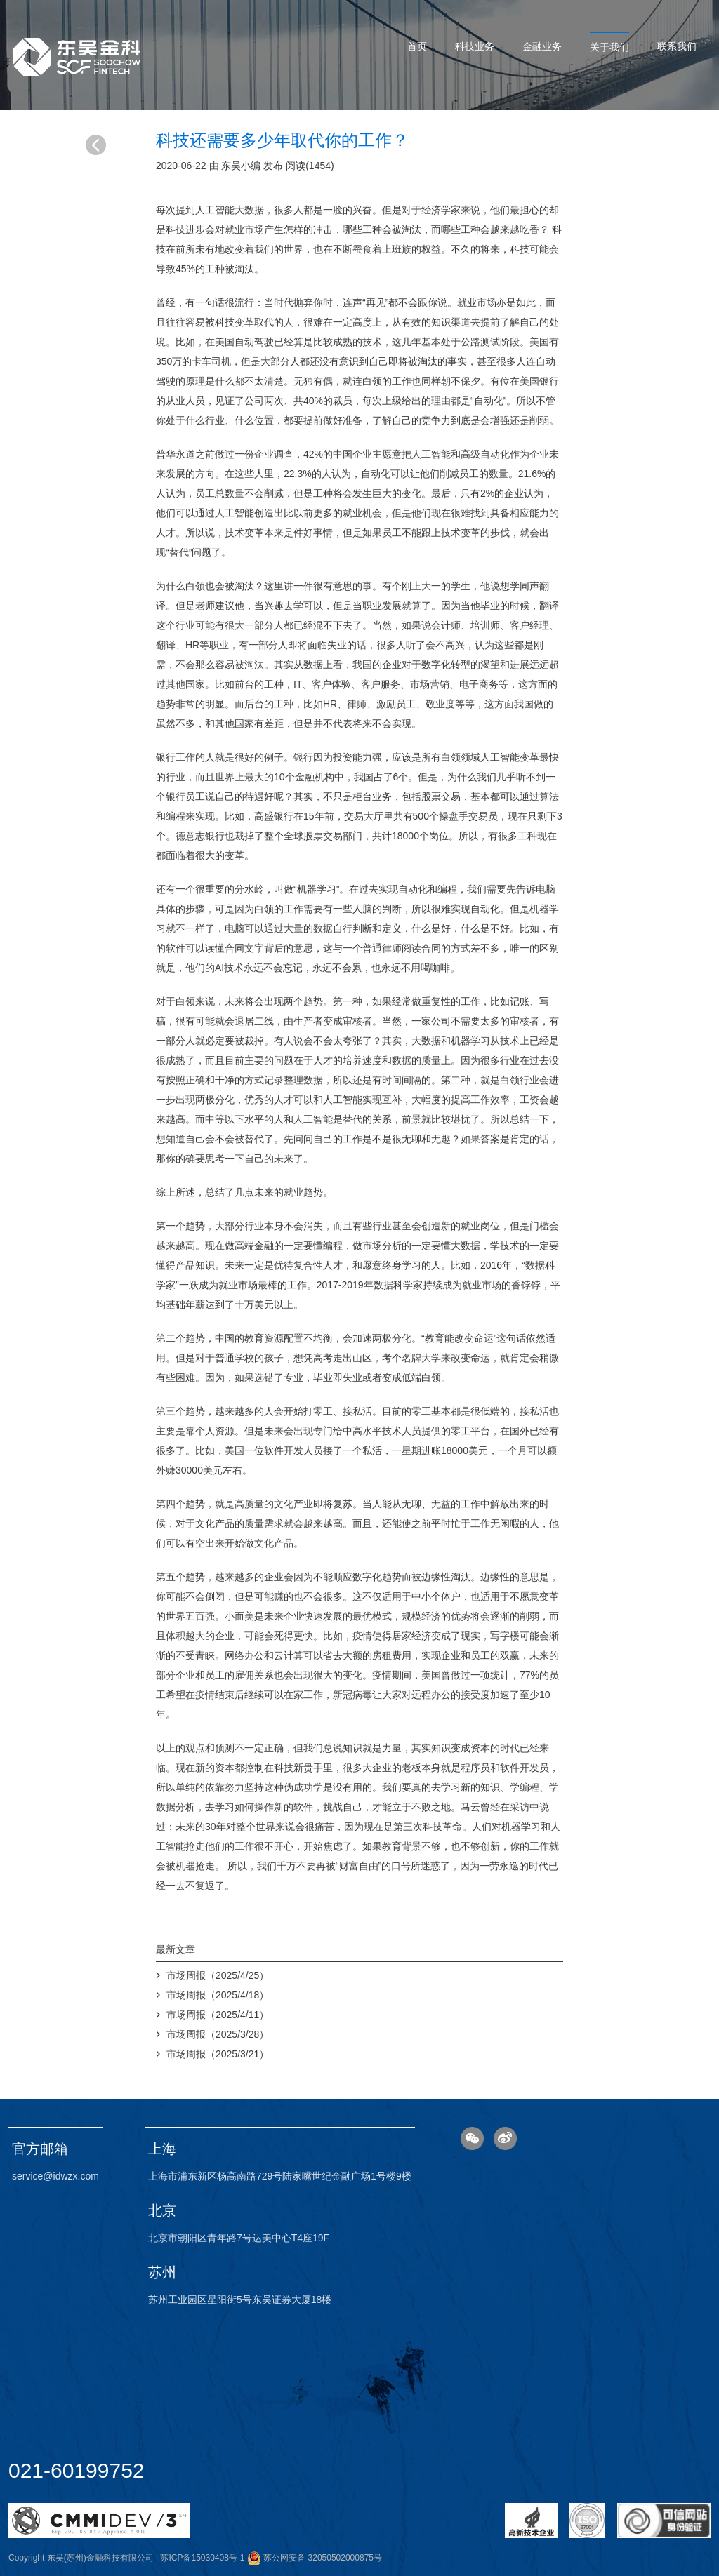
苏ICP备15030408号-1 (202, 2558)
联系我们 (677, 46)
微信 (472, 2138)
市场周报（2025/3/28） (217, 2034)
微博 (505, 2138)
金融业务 (542, 46)
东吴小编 (240, 165)
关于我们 (609, 47)
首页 (417, 46)
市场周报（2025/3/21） (217, 2054)
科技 (175, 229)
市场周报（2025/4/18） (217, 1995)
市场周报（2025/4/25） (217, 1975)
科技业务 (474, 46)
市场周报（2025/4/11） (217, 2014)
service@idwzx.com (55, 2176)
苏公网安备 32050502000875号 (314, 2558)
